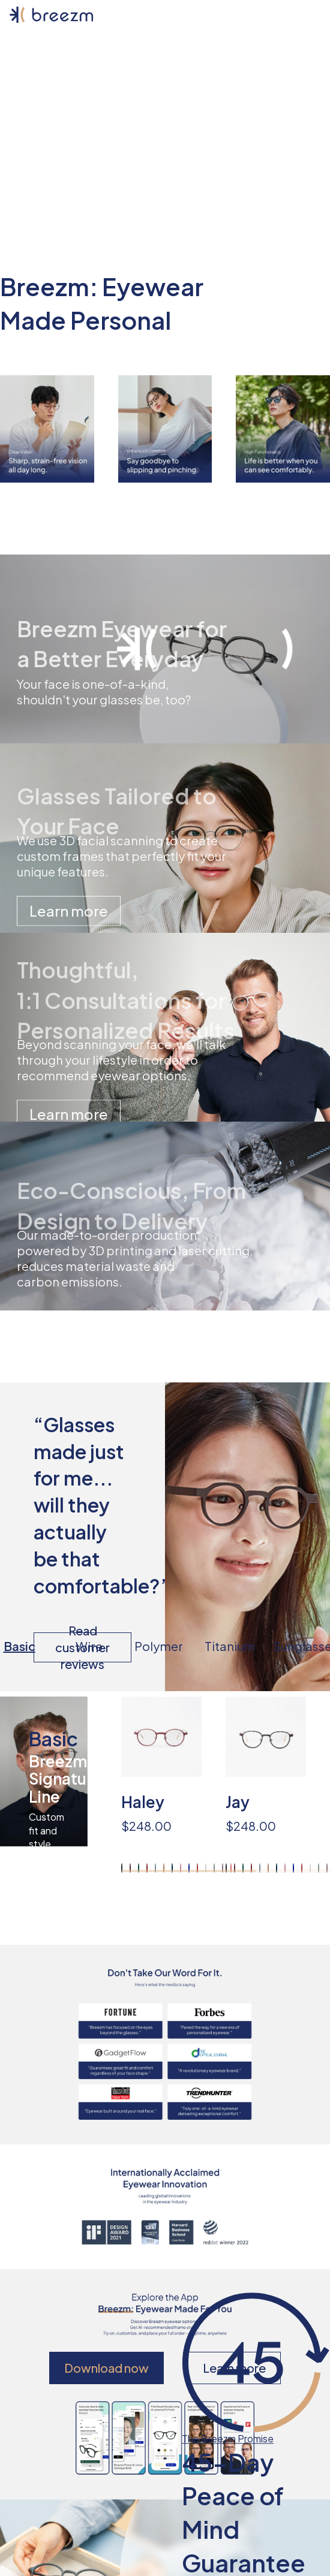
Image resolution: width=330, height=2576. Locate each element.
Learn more (68, 910)
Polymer (158, 1646)
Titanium (229, 1646)
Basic (19, 1646)
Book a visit (165, 158)
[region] (225, 1785)
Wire (89, 1646)
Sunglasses (305, 1646)
